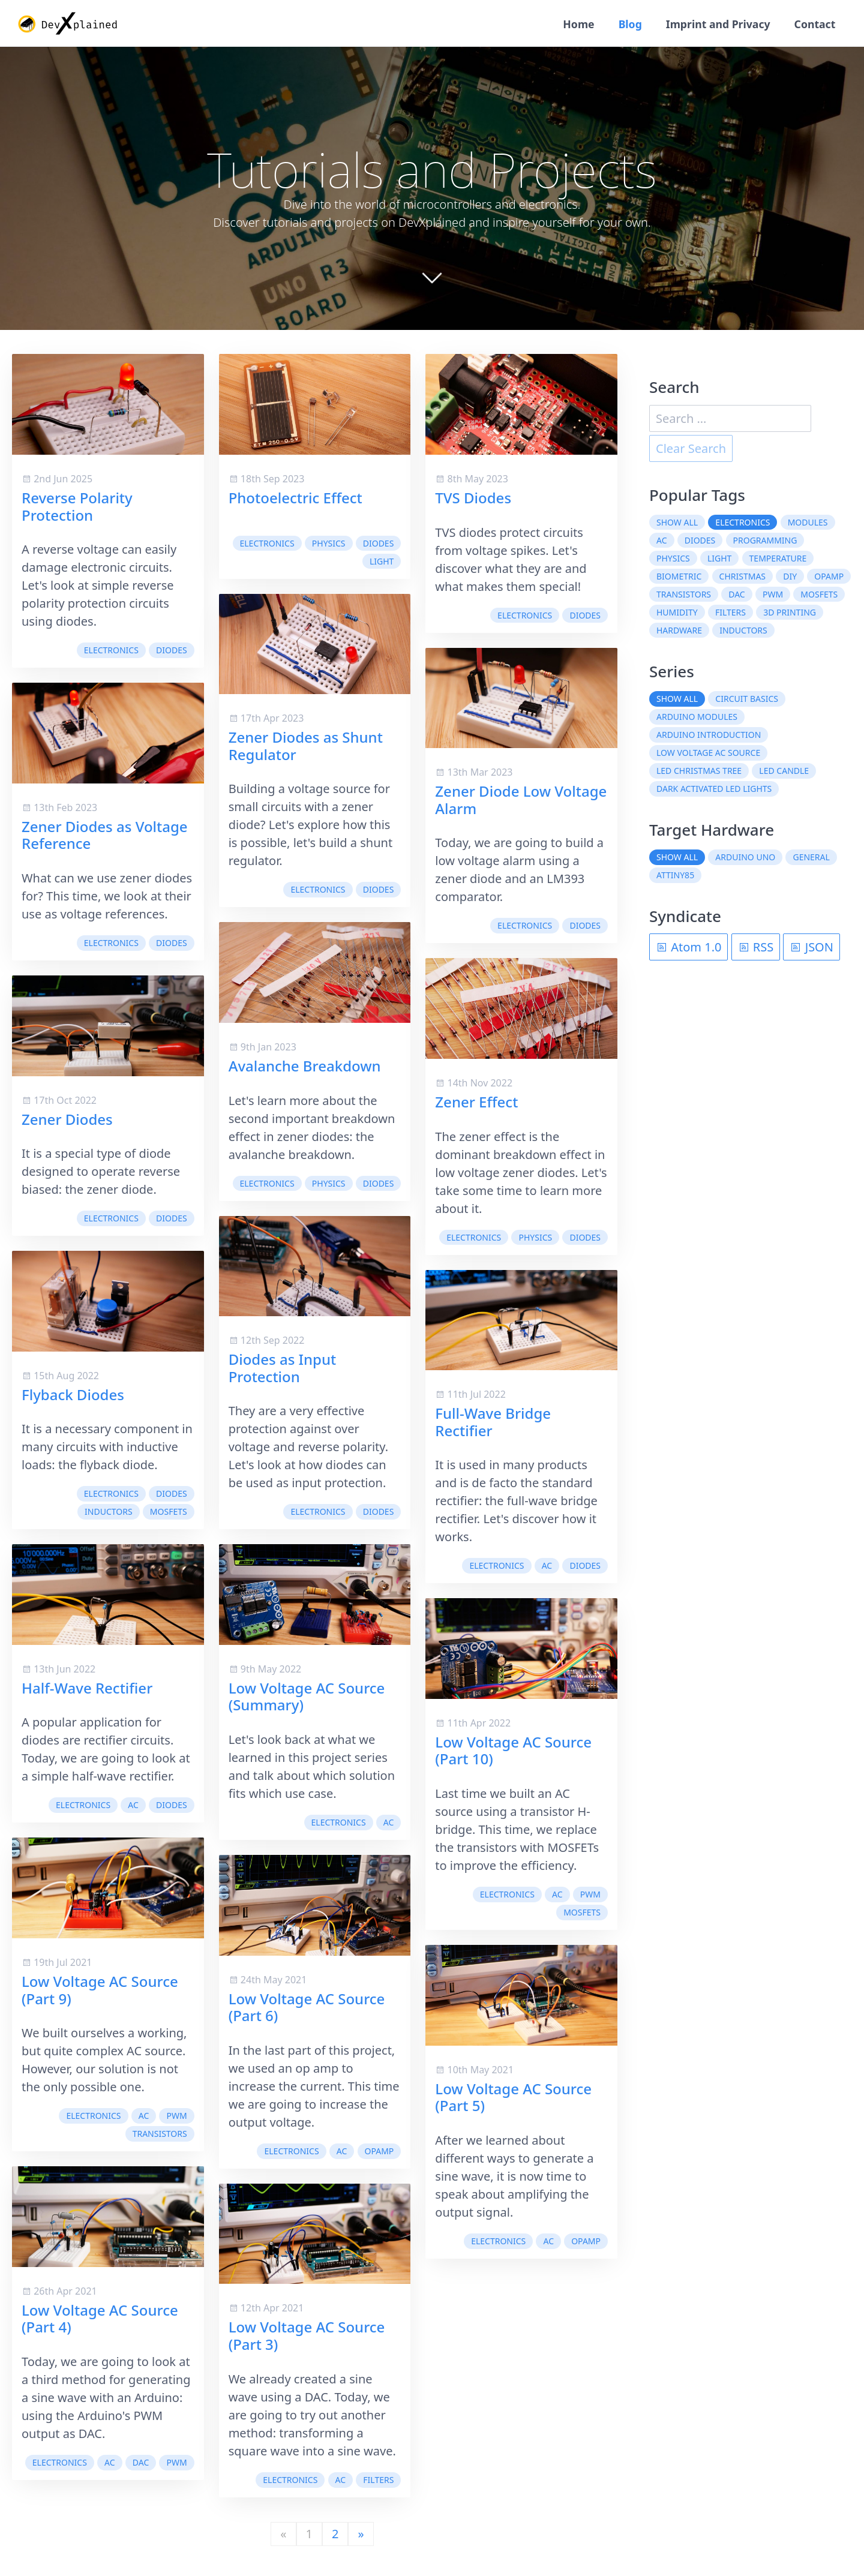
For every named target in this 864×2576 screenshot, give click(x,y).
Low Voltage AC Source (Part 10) (513, 1751)
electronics (111, 651)
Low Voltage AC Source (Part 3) (307, 2336)
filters (378, 2481)
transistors (160, 2134)
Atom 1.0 (688, 948)
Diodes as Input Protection (283, 1368)
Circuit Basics (746, 699)
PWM (176, 2116)
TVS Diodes (473, 498)
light (382, 562)
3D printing (789, 613)
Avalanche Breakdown (305, 1066)
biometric (678, 577)
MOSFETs (168, 1512)
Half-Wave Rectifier (87, 1688)
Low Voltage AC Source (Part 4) (100, 2319)
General (811, 858)
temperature (778, 559)
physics (329, 544)
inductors (109, 1512)
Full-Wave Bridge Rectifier (493, 1422)
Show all (677, 523)
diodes (171, 651)
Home (574, 24)
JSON (811, 948)
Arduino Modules (696, 717)
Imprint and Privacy (715, 24)
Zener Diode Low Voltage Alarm (521, 800)
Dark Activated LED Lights (714, 789)
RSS (756, 948)
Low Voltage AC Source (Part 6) (307, 2007)
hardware (679, 631)
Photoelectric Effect (295, 498)
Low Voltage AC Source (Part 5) (513, 2097)
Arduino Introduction (708, 735)
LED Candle (784, 771)
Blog (627, 24)
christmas (742, 577)
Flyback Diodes (73, 1395)
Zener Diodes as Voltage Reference (105, 835)
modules (808, 523)
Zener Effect (476, 1102)
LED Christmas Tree (699, 771)
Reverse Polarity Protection (77, 507)
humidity (677, 613)
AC (133, 1806)
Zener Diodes (67, 1120)
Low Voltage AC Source (708, 753)
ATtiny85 (675, 876)
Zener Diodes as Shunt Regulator (306, 746)
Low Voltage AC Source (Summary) (307, 1697)
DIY (790, 577)
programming (765, 541)
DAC (141, 2463)
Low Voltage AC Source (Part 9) (100, 1990)
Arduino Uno (745, 858)
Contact (814, 24)
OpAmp (379, 2152)
